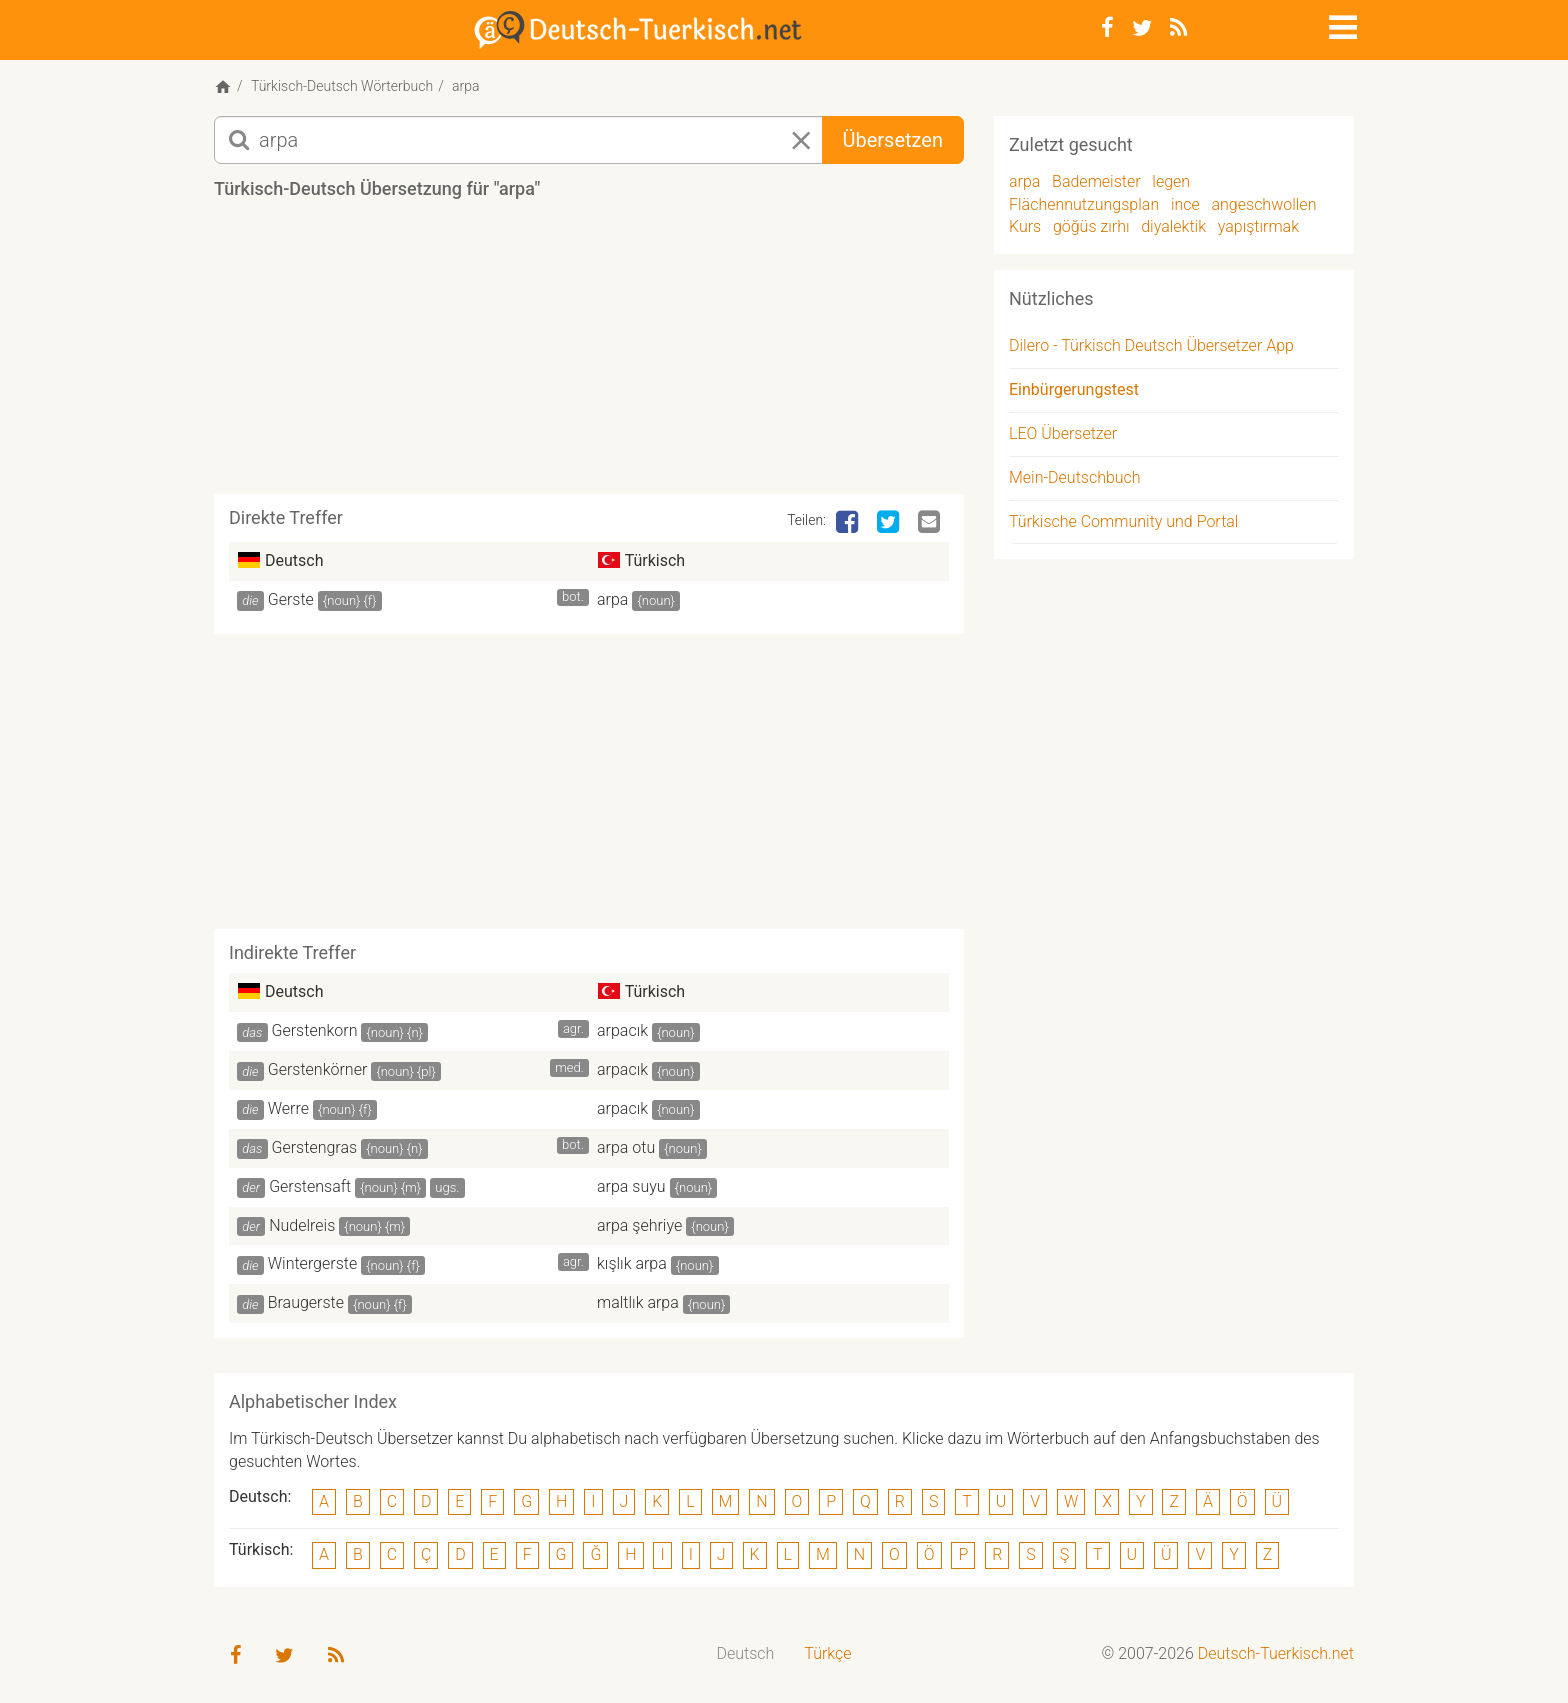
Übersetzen (893, 140)
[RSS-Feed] (1178, 28)
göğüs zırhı (1091, 226)
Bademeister (1096, 181)
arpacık (622, 1030)
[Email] (931, 523)
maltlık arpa (638, 1302)
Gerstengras (315, 1147)
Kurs (1025, 226)
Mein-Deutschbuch (1075, 477)
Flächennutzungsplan (1084, 204)
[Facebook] (1107, 28)
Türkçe (827, 1653)
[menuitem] (746, 1654)
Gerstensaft (310, 1186)
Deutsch (746, 1653)
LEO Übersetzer (1063, 433)
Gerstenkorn (315, 1030)
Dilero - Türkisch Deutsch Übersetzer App (1151, 345)
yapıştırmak (1258, 226)
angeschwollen (1264, 204)
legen (1171, 181)
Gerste (291, 599)
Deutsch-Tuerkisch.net (1276, 1653)
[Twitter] (1142, 28)
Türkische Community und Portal (1123, 521)
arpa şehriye (639, 1225)
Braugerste (306, 1302)
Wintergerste (312, 1263)
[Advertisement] (589, 354)
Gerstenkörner (318, 1069)
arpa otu (626, 1147)
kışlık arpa (632, 1263)
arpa (612, 599)
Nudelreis (302, 1225)
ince (1185, 204)
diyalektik (1173, 226)
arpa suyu (631, 1186)
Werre (288, 1108)
